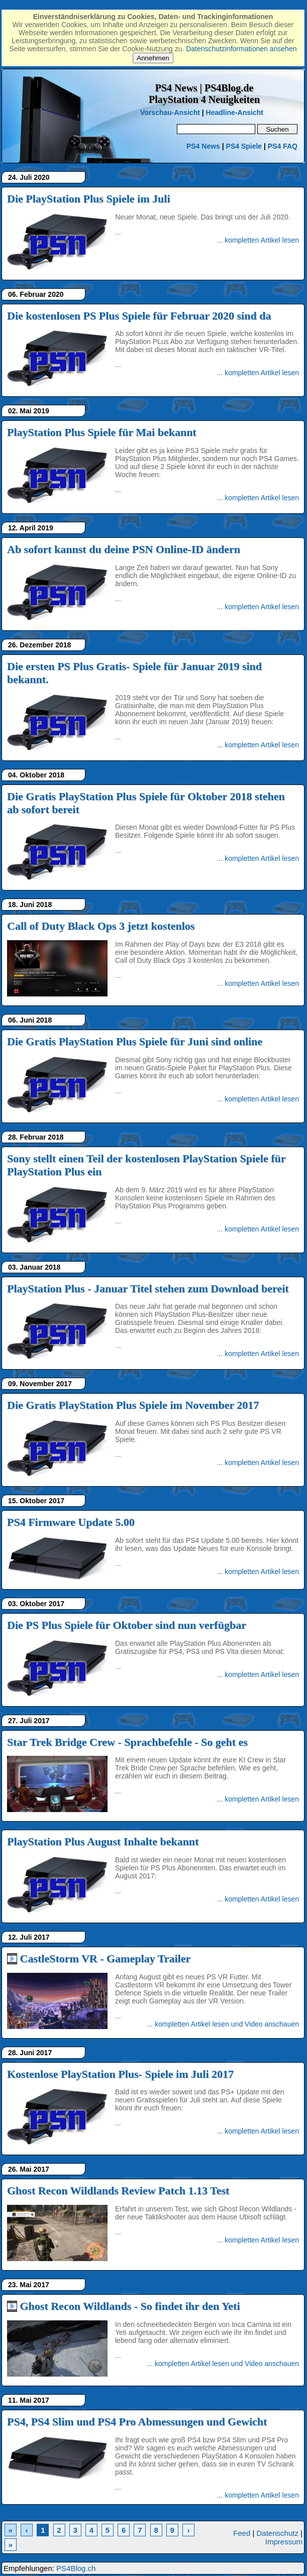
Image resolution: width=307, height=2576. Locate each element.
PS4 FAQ (282, 146)
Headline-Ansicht (234, 112)
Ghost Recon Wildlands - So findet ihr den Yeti (130, 2306)
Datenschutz (277, 2533)
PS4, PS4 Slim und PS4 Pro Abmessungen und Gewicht (137, 2421)
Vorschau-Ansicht (170, 112)
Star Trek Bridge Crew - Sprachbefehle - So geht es (127, 1742)
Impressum (283, 2541)
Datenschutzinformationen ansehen (241, 49)
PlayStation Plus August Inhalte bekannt (102, 1841)
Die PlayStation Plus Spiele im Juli (88, 198)
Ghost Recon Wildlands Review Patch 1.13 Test (118, 2190)
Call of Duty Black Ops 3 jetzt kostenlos (100, 926)
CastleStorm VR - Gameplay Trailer (105, 1958)
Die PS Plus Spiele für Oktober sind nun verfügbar (126, 1625)
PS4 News (204, 146)
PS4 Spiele (244, 146)
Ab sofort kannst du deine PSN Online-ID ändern (123, 549)
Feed (241, 2533)
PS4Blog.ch (75, 2568)
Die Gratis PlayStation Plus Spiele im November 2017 (133, 1405)
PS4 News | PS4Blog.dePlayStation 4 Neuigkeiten (204, 93)
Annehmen (153, 58)
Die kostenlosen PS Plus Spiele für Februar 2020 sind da (139, 315)
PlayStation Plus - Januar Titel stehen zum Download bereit (148, 1288)
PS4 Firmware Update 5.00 (71, 1522)
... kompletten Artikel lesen (258, 240)
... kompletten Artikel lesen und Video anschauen (223, 2024)
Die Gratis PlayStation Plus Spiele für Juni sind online (134, 1041)
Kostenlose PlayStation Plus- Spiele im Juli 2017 (120, 2074)
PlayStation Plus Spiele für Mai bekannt (101, 432)
